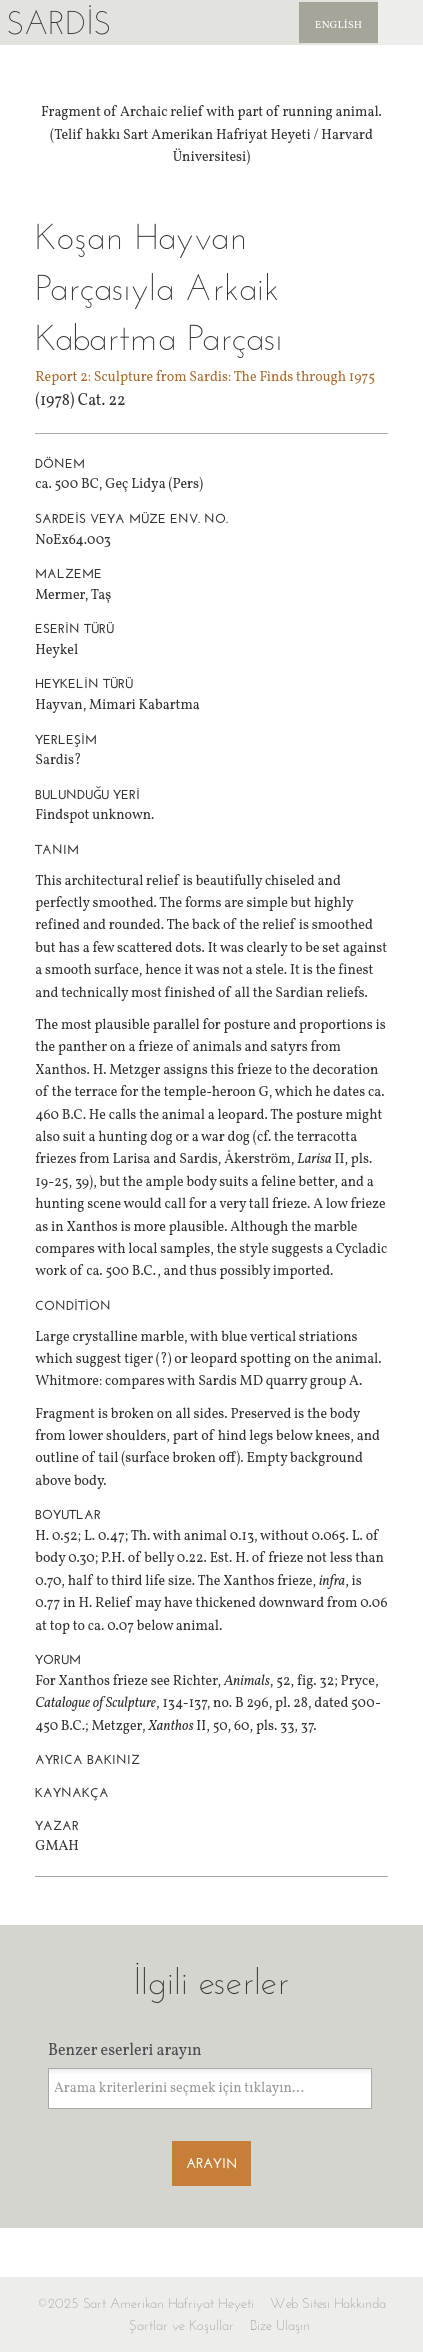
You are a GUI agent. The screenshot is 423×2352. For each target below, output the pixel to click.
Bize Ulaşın (280, 2325)
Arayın (211, 2163)
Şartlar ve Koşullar (181, 2325)
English (338, 25)
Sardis (58, 22)
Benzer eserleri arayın (125, 2051)
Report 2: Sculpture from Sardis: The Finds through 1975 (205, 377)
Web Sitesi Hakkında (328, 2303)
